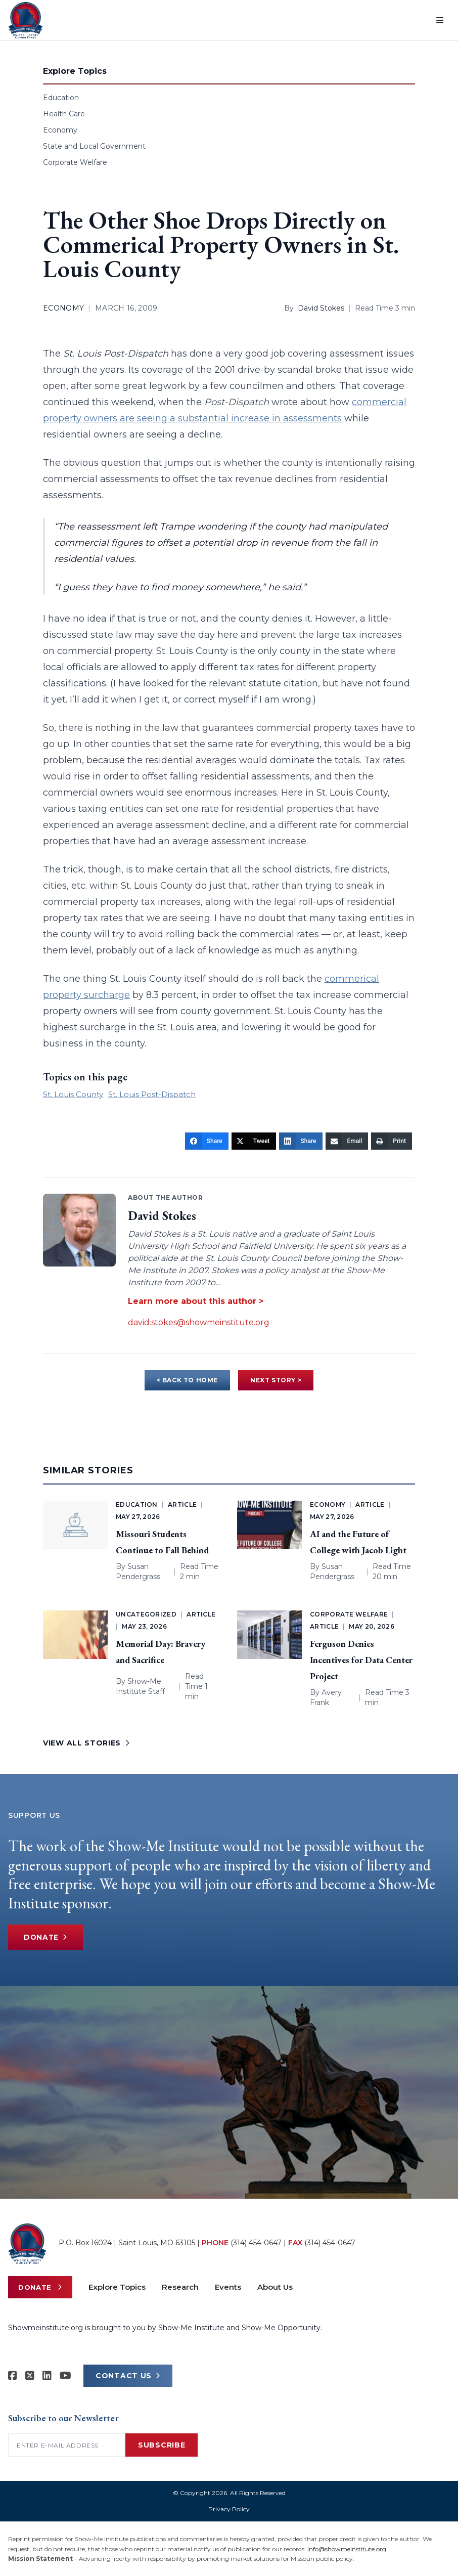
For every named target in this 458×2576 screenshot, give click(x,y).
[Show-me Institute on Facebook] (12, 2376)
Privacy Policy (229, 2509)
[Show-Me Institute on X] (29, 2376)
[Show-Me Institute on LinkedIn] (47, 2376)
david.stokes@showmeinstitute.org (198, 1322)
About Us (275, 2287)
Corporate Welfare (75, 162)
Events (228, 2287)
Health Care (64, 113)
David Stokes (321, 308)
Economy (60, 130)
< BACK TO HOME (187, 1380)
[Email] (347, 1141)
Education (61, 97)
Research (180, 2287)
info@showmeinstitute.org (346, 2549)
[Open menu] (440, 20)
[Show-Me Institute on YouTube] (65, 2376)
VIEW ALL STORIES (86, 1743)
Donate (46, 1937)
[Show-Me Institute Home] (25, 20)
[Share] (206, 1141)
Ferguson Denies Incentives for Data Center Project (361, 1660)
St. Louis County (73, 1094)
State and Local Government (94, 146)
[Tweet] (254, 1141)
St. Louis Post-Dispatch (152, 1094)
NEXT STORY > (275, 1380)
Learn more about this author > (195, 1301)
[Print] (391, 1141)
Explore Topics (117, 2287)
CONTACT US (128, 2375)
